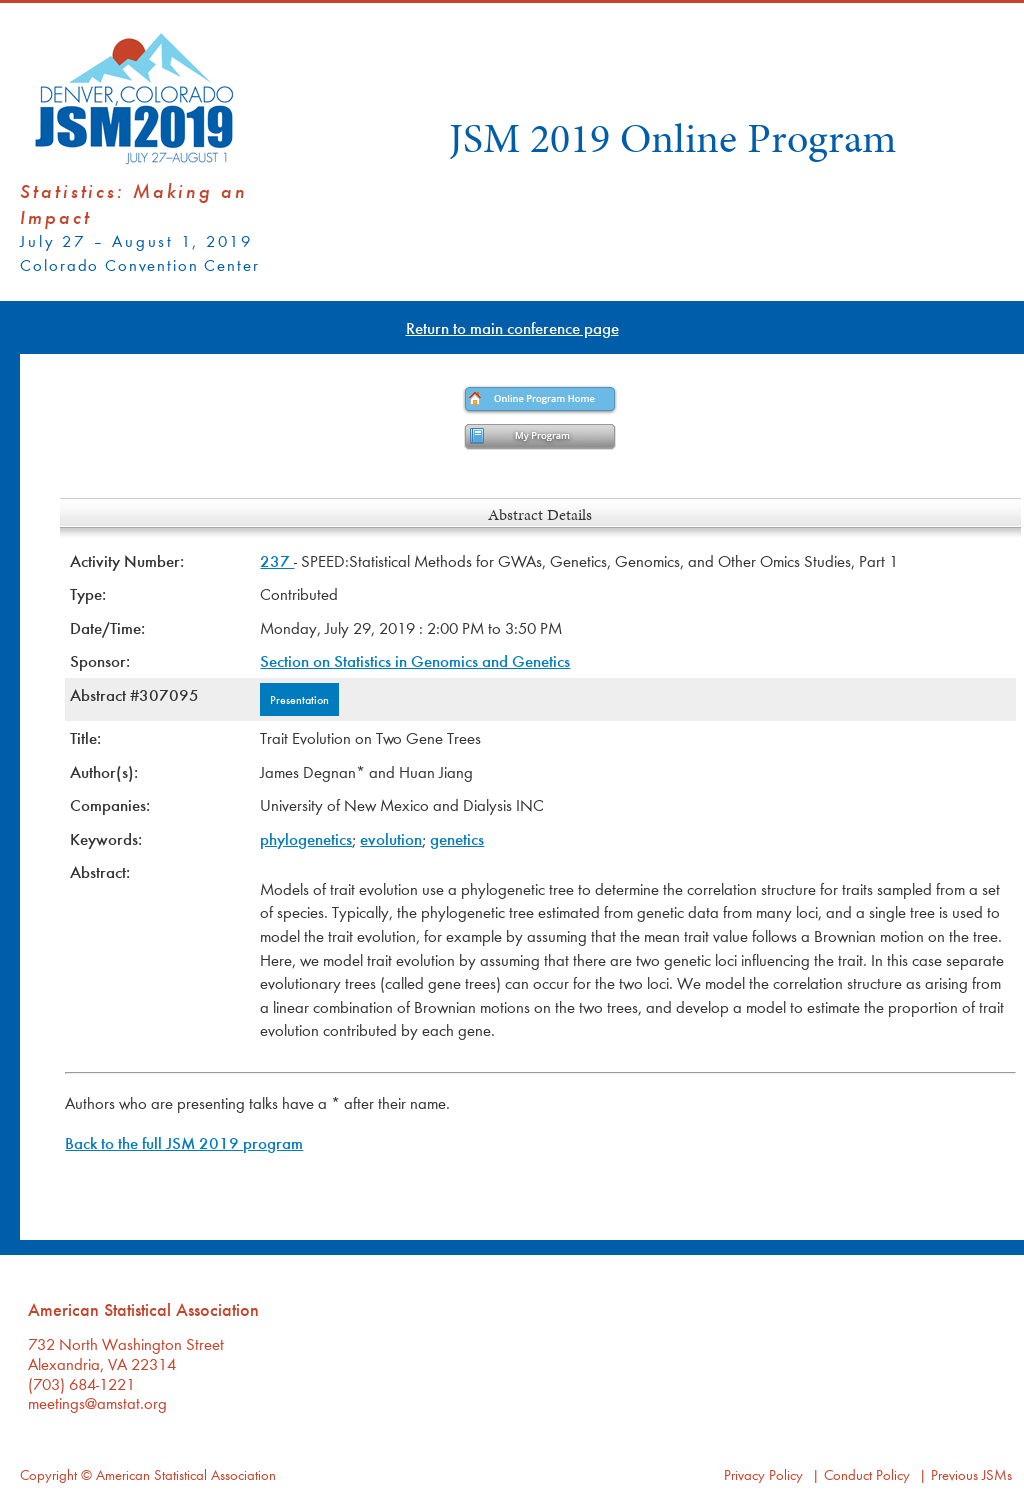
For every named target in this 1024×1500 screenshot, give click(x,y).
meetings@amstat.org (97, 1402)
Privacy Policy (763, 1474)
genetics (457, 838)
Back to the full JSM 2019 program (184, 1142)
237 (277, 560)
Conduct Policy (867, 1474)
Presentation (299, 699)
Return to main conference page (512, 327)
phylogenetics (306, 838)
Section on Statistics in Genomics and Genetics (415, 660)
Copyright (48, 1474)
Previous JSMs (971, 1474)
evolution (391, 838)
